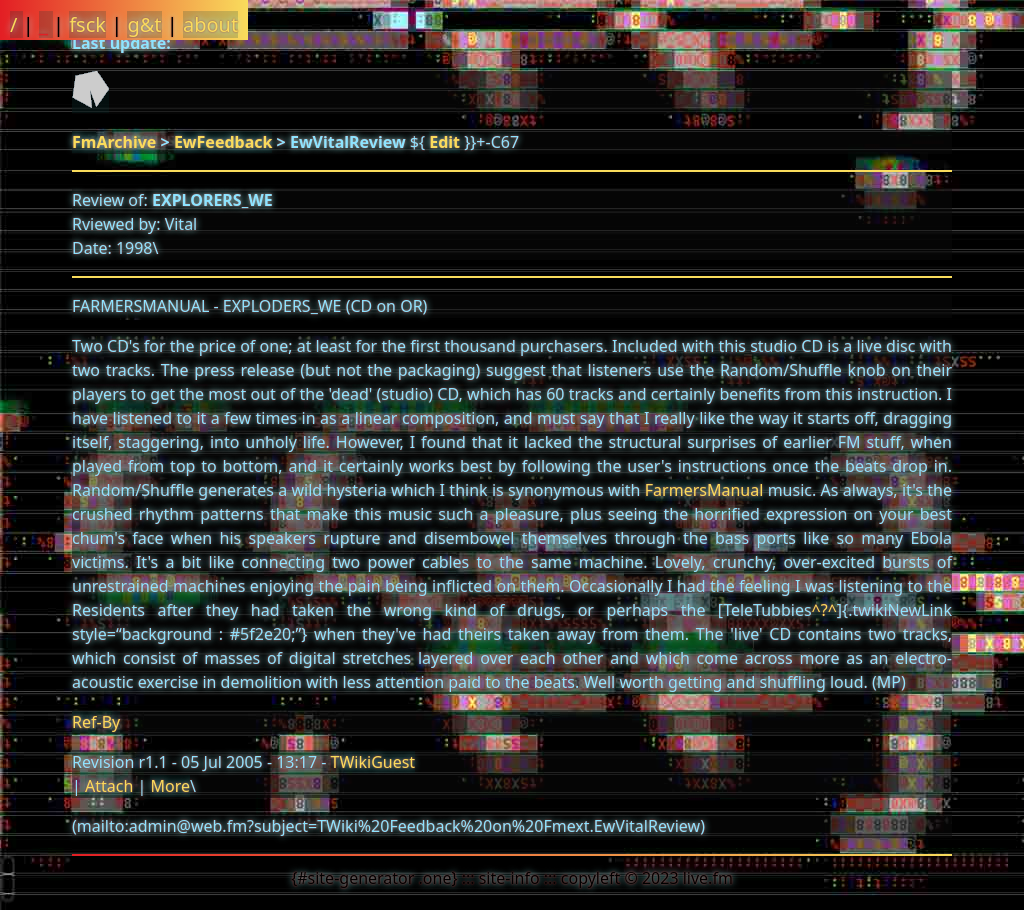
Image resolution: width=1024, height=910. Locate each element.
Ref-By (96, 722)
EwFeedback (223, 142)
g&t (144, 24)
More (170, 786)
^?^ (824, 610)
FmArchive (114, 142)
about (210, 24)
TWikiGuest (373, 762)
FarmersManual (704, 490)
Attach (109, 786)
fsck (87, 24)
